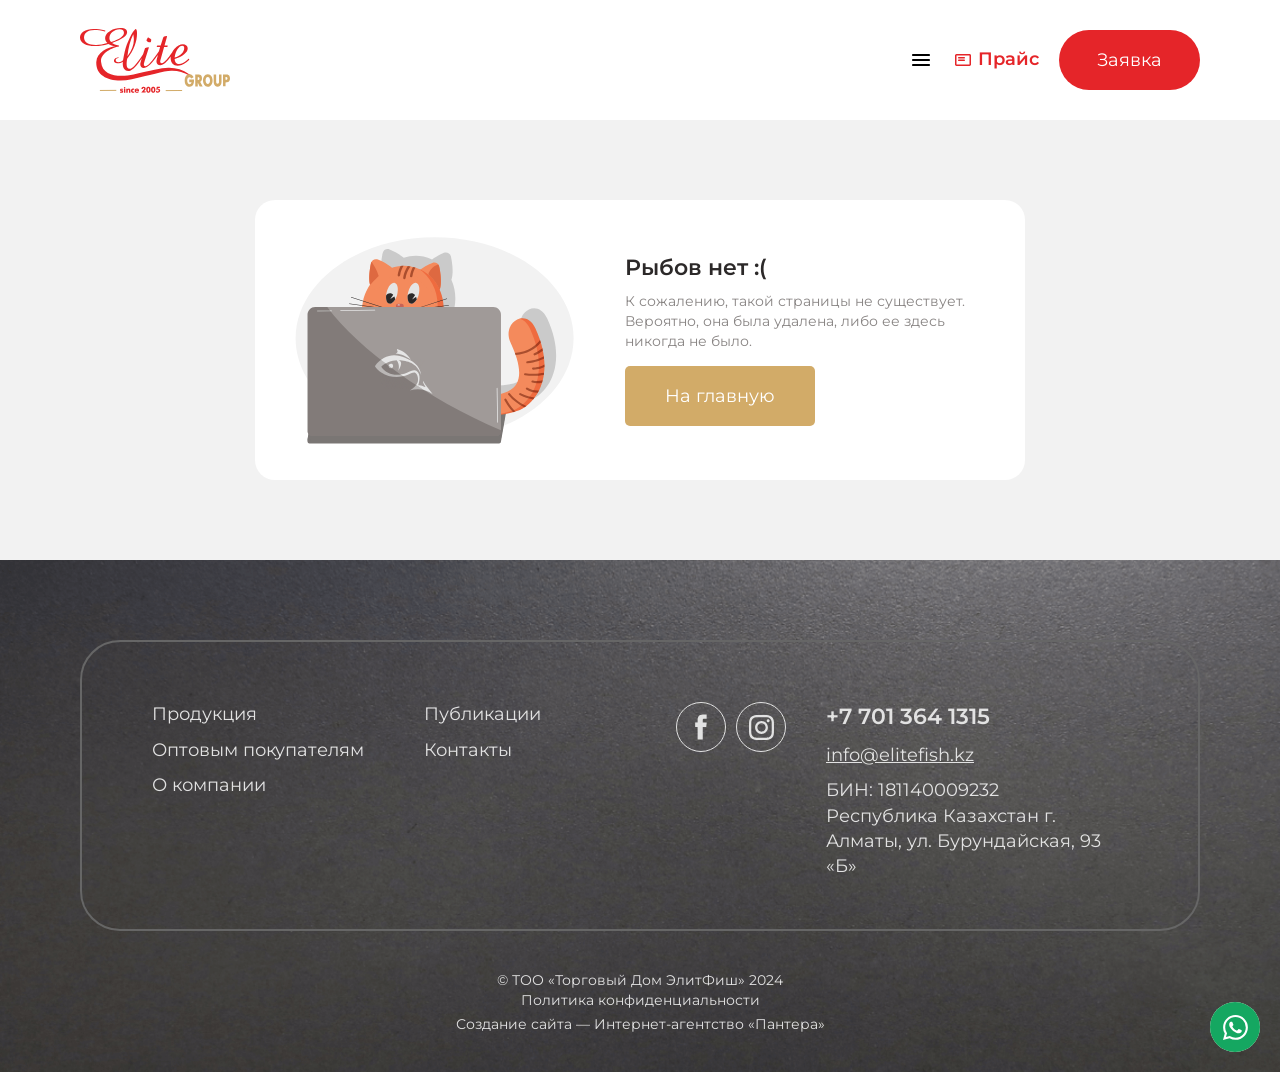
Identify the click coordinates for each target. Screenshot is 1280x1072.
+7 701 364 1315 (908, 716)
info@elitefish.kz (900, 755)
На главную (720, 396)
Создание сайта (514, 1024)
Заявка (1129, 60)
